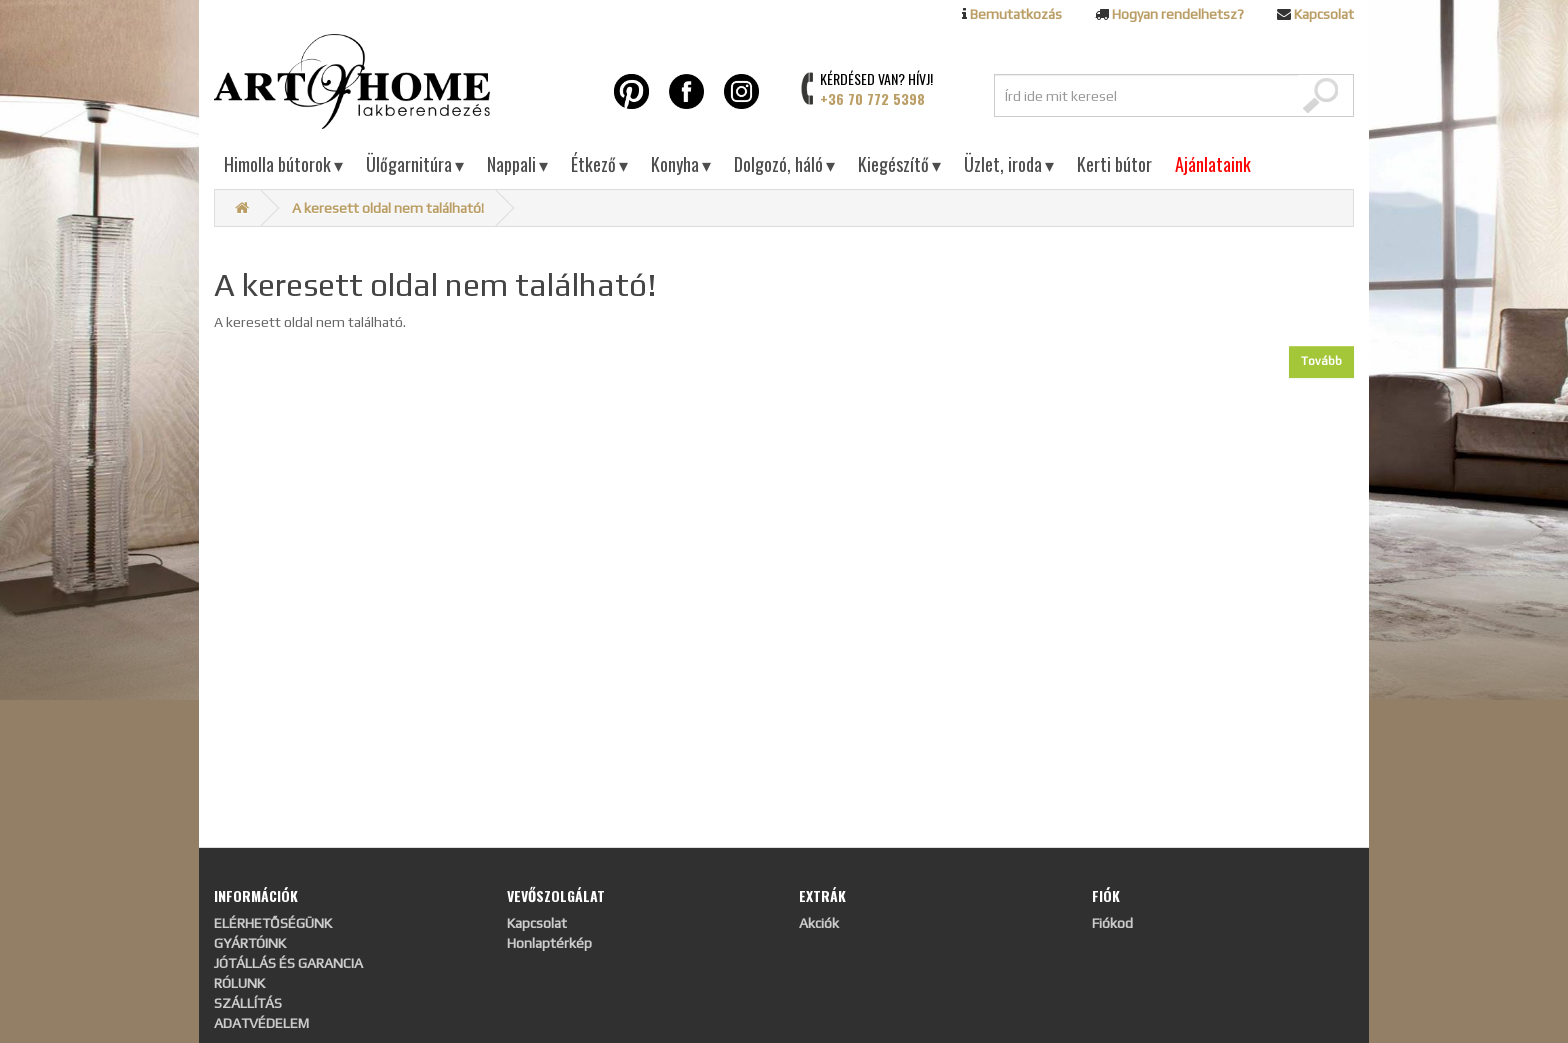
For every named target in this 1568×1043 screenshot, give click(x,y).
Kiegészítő (899, 164)
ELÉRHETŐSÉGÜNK (273, 923)
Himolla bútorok (283, 164)
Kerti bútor (1114, 164)
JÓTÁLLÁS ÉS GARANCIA (288, 963)
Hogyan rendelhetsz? (1178, 14)
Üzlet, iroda (1009, 164)
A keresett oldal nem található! (388, 208)
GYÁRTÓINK (250, 943)
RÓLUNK (239, 983)
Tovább (1321, 361)
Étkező (599, 164)
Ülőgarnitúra (415, 164)
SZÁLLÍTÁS (248, 1003)
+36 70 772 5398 (872, 98)
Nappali (517, 164)
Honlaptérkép (549, 943)
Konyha (681, 164)
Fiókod (1112, 923)
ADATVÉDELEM (261, 1023)
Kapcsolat (1324, 14)
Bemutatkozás (1016, 14)
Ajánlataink (1213, 164)
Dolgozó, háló (784, 164)
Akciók (819, 923)
